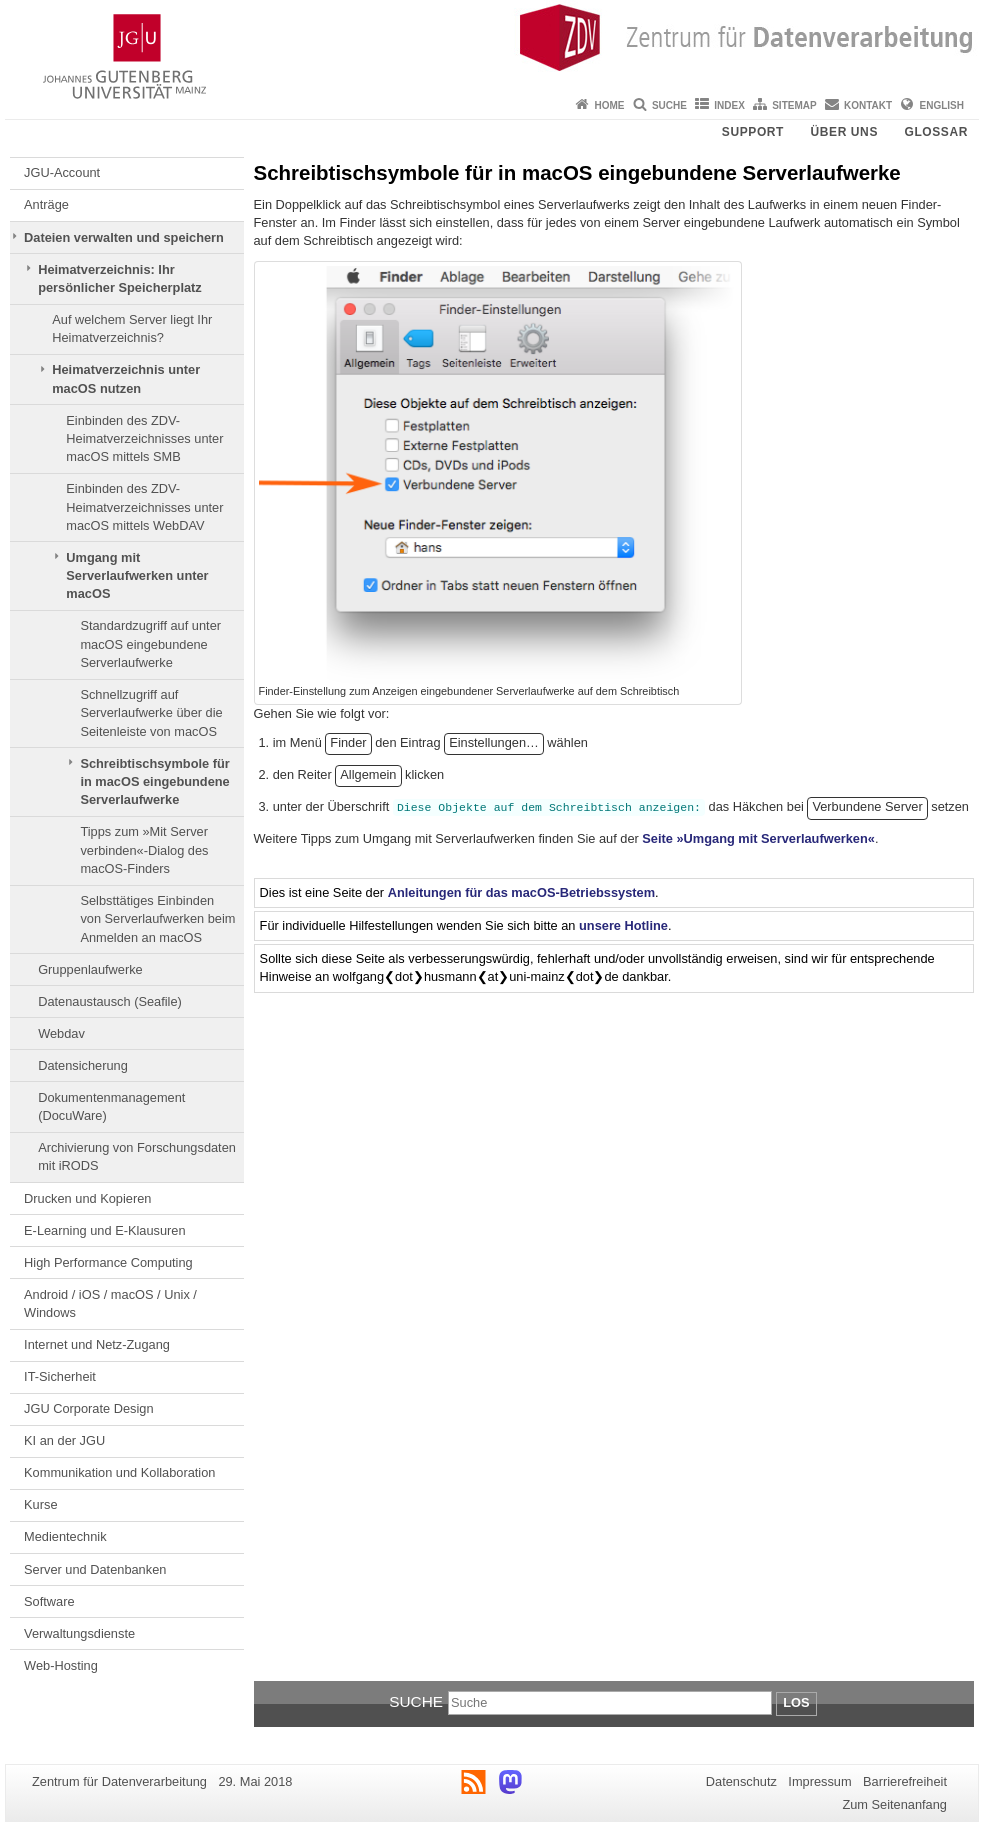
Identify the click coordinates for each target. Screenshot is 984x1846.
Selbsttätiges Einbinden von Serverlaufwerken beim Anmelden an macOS (157, 919)
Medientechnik (65, 1536)
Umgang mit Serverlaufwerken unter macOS (137, 576)
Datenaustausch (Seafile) (110, 1001)
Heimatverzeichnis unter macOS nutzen (126, 378)
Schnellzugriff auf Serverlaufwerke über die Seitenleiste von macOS (151, 713)
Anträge (46, 204)
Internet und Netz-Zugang (97, 1344)
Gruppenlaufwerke (90, 969)
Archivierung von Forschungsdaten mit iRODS (137, 1156)
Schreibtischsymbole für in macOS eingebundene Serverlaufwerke (154, 782)
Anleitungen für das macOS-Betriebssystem (521, 892)
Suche (669, 105)
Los (796, 1702)
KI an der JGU (64, 1440)
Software (49, 1601)
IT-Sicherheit (60, 1376)
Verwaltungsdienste (79, 1633)
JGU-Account (62, 172)
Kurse (40, 1504)
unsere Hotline (623, 925)
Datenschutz (741, 1781)
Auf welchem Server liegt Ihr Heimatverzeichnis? (132, 328)
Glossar (936, 132)
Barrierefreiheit (905, 1781)
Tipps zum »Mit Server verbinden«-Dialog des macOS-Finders (144, 850)
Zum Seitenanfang (894, 1804)
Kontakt (868, 105)
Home (610, 105)
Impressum (819, 1781)
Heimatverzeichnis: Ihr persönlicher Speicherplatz (120, 278)
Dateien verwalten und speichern (124, 237)
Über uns (844, 132)
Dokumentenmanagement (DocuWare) (111, 1106)
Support (753, 132)
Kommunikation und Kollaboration (119, 1472)
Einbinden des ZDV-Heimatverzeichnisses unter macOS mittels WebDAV (144, 507)
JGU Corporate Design (88, 1408)
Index (729, 105)
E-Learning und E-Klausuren (105, 1230)
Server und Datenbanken (95, 1569)
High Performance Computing (108, 1262)
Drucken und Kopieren (87, 1198)
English (942, 105)
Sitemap (794, 105)
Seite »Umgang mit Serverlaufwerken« (758, 838)
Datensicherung (83, 1065)
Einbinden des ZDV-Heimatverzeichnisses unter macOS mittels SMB (144, 439)
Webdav (61, 1033)
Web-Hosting (61, 1665)
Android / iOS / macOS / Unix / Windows (110, 1303)
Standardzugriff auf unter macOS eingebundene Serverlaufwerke (150, 644)
